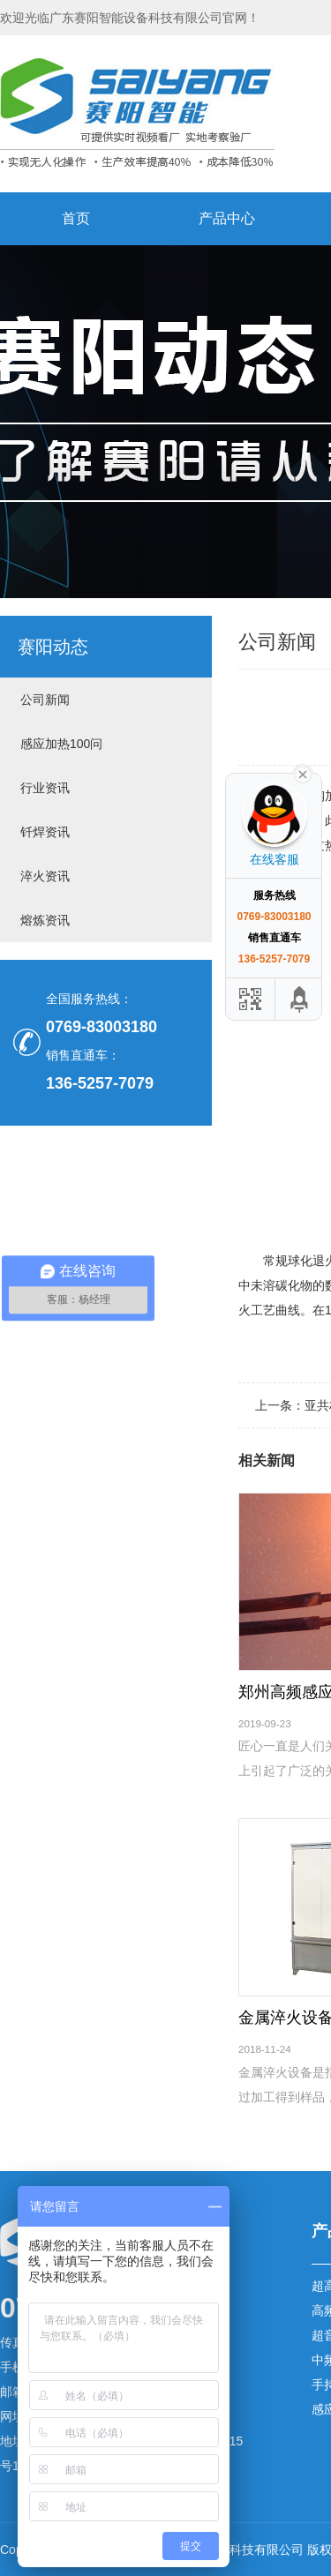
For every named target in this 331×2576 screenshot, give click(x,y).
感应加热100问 (61, 744)
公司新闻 (45, 700)
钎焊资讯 (45, 832)
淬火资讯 (45, 876)
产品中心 (227, 218)
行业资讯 (45, 788)
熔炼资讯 (45, 920)
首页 (76, 218)
